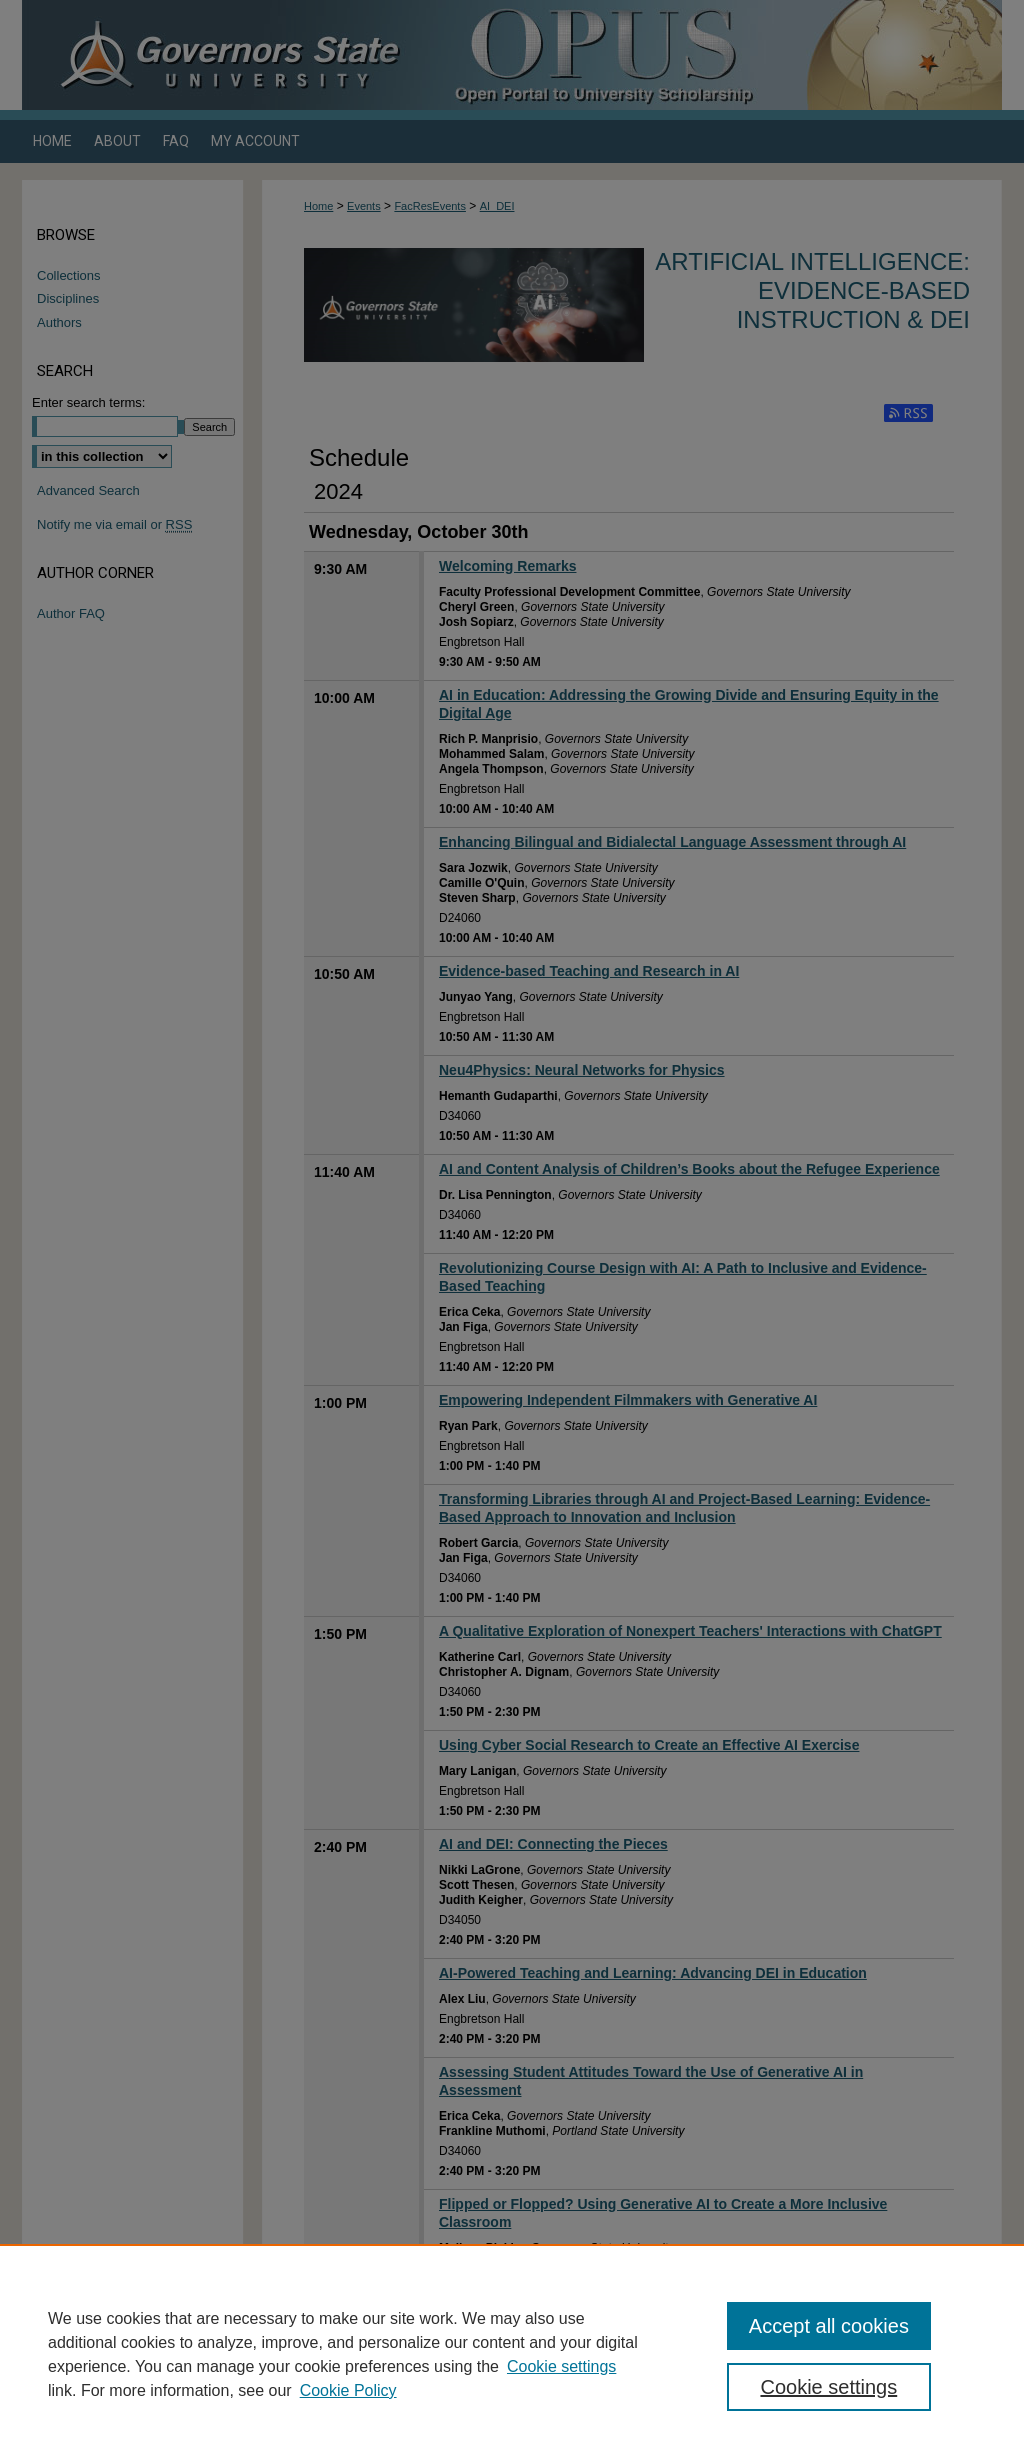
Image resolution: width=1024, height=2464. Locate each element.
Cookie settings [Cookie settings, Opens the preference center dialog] (828, 2387)
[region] (512, 2354)
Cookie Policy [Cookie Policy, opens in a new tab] (348, 2390)
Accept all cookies (829, 2326)
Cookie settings (561, 2366)
